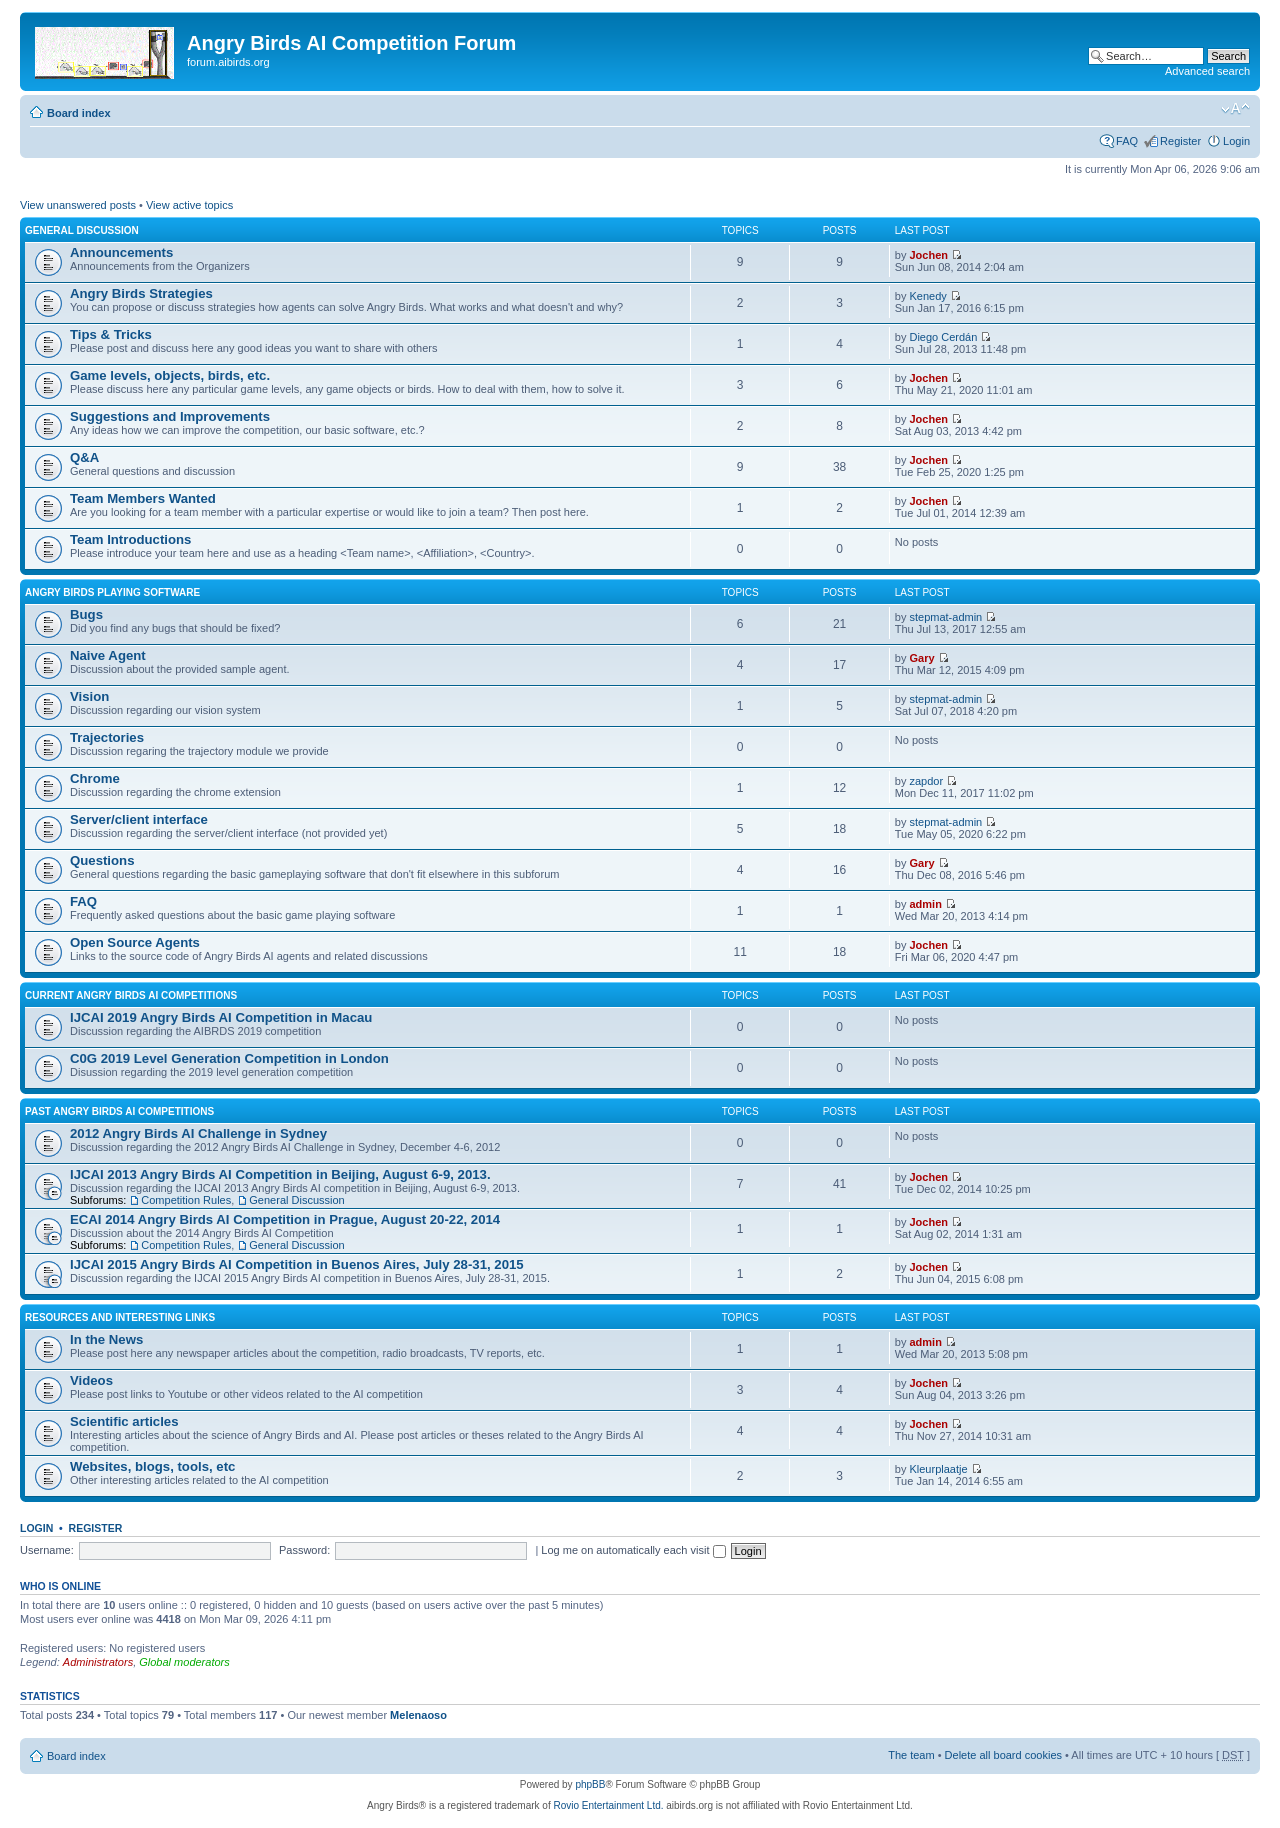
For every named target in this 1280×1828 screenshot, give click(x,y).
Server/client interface (139, 819)
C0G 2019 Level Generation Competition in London (229, 1058)
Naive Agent (108, 655)
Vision (89, 696)
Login (1236, 141)
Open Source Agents (135, 942)
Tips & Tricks (111, 334)
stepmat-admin (945, 617)
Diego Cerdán (943, 337)
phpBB (590, 1784)
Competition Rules (186, 1200)
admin (925, 904)
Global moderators (184, 1662)
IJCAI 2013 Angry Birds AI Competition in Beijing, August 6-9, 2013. (280, 1174)
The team (911, 1755)
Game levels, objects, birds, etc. (170, 375)
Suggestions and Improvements (170, 416)
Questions (102, 860)
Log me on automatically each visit (633, 1550)
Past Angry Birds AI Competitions (119, 1111)
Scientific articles (124, 1421)
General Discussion (82, 230)
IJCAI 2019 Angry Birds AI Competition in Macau (221, 1017)
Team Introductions (130, 539)
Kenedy (927, 296)
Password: (304, 1550)
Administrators (98, 1662)
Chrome (95, 778)
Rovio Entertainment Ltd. (608, 1805)
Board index (79, 113)
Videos (91, 1380)
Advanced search (1207, 71)
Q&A (84, 457)
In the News (106, 1339)
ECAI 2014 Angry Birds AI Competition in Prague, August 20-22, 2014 (285, 1219)
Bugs (86, 614)
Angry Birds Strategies (141, 293)
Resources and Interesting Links (120, 1317)
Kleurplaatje (938, 1469)
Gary (921, 658)
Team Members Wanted (143, 498)
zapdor (926, 781)
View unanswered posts (78, 205)
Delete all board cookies (1003, 1755)
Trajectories (107, 737)
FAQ (1127, 141)
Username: (47, 1550)
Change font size (1235, 109)
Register (1180, 141)
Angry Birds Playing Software (112, 592)
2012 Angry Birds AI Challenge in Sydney (198, 1133)
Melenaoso (418, 1715)
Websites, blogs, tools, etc (152, 1466)
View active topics (189, 205)
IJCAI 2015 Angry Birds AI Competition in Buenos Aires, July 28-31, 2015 (297, 1264)
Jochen (928, 255)
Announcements (121, 252)
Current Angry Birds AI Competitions (131, 995)
